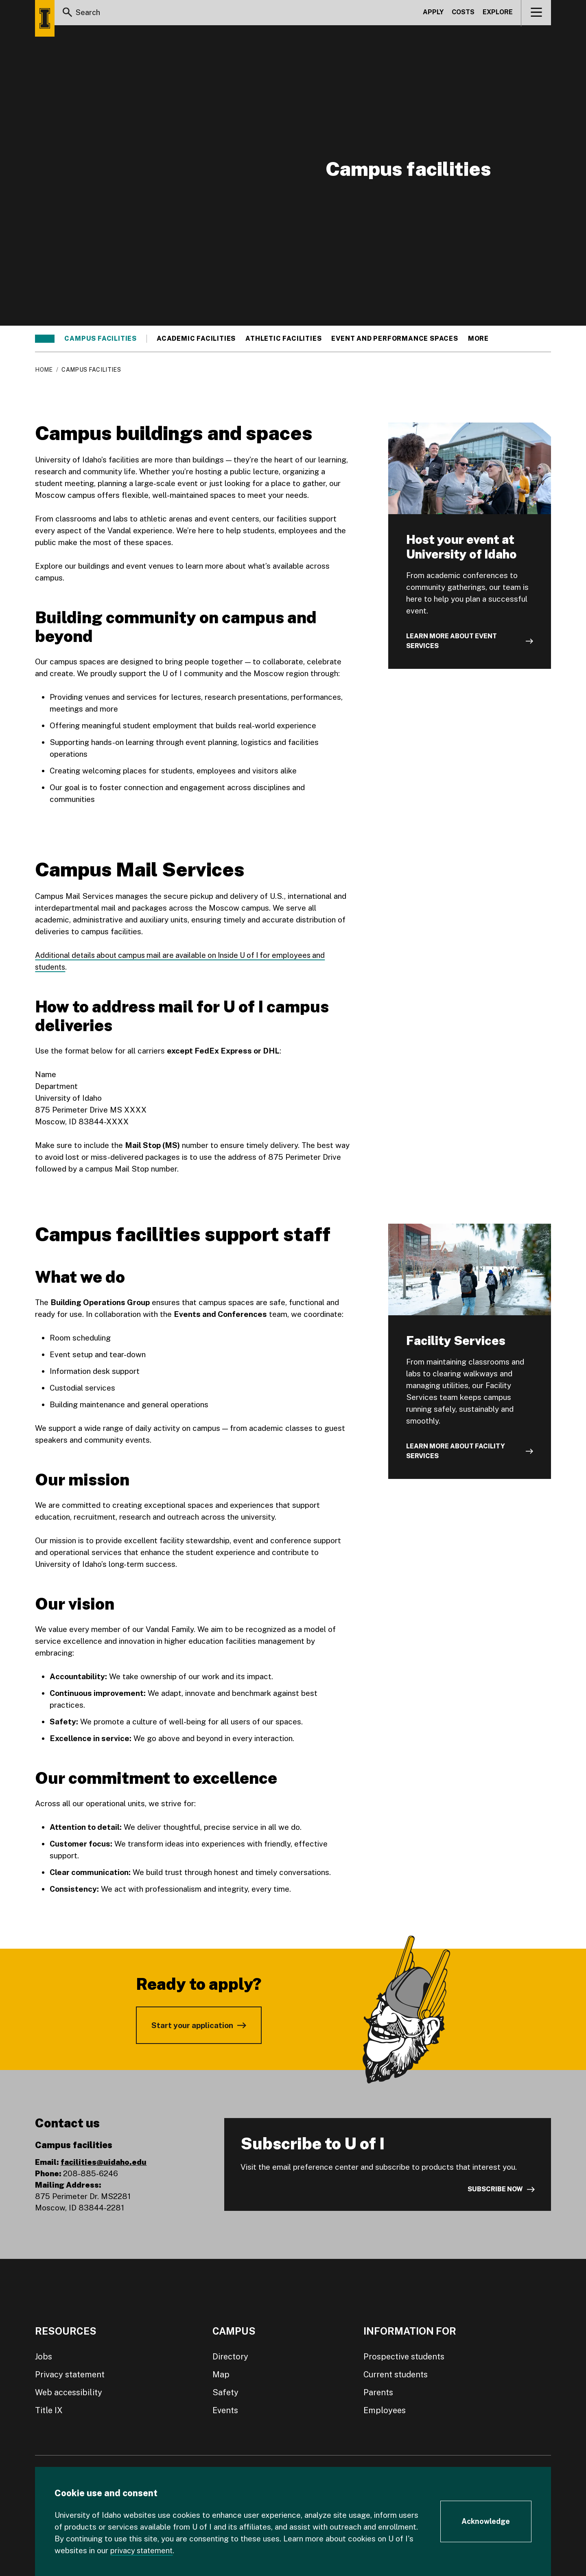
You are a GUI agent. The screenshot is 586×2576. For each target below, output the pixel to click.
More (482, 338)
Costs (463, 14)
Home (43, 369)
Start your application (192, 2025)
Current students (395, 2374)
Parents (378, 2392)
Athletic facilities (283, 338)
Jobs (43, 2356)
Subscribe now (495, 2189)
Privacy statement (70, 2374)
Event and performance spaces (394, 338)
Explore (498, 14)
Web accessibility (68, 2392)
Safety (225, 2392)
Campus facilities (100, 338)
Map (221, 2374)
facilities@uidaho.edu (103, 2162)
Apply (433, 14)
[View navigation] (537, 14)
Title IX (49, 2410)
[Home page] (45, 18)
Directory (230, 2356)
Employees (384, 2410)
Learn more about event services (451, 641)
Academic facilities (196, 338)
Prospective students (403, 2356)
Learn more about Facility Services (455, 1451)
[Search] (67, 14)
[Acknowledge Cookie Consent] (485, 2521)
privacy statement (142, 2550)
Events (225, 2410)
